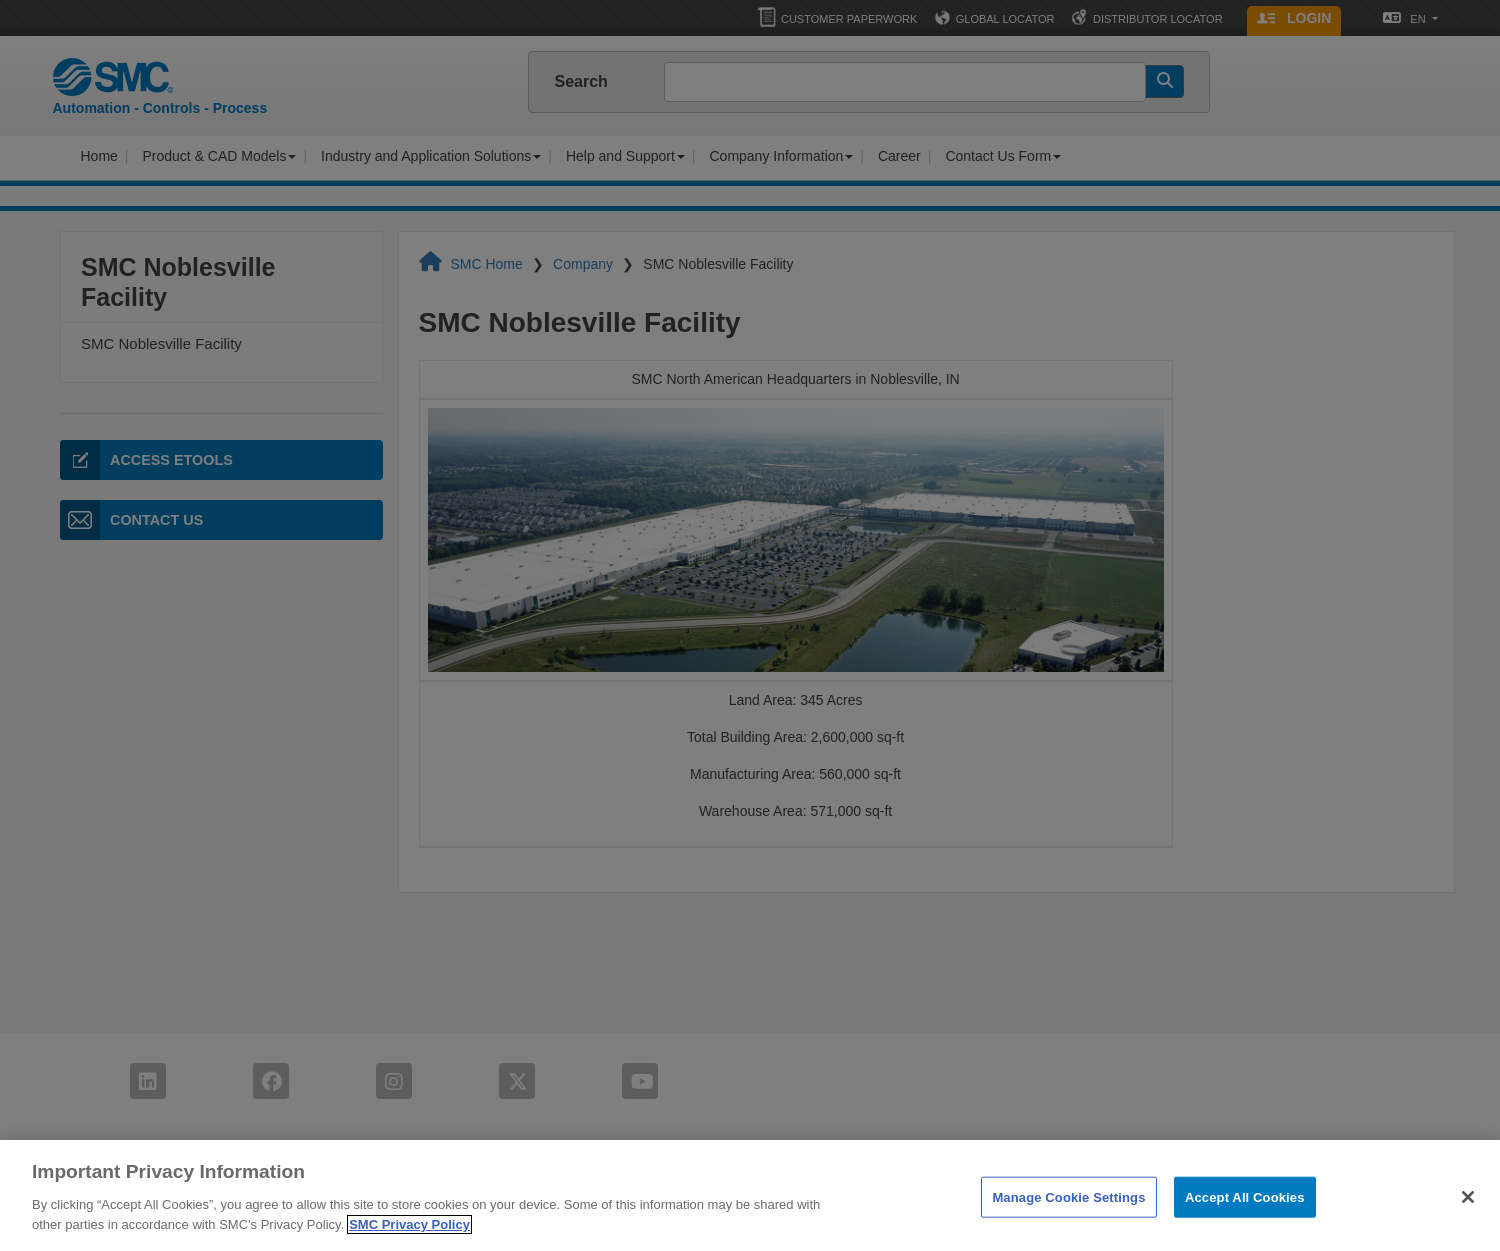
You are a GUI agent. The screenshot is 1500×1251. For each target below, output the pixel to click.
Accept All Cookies (1245, 1210)
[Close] (1468, 1210)
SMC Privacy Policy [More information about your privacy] (409, 1237)
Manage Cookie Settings (1068, 1210)
